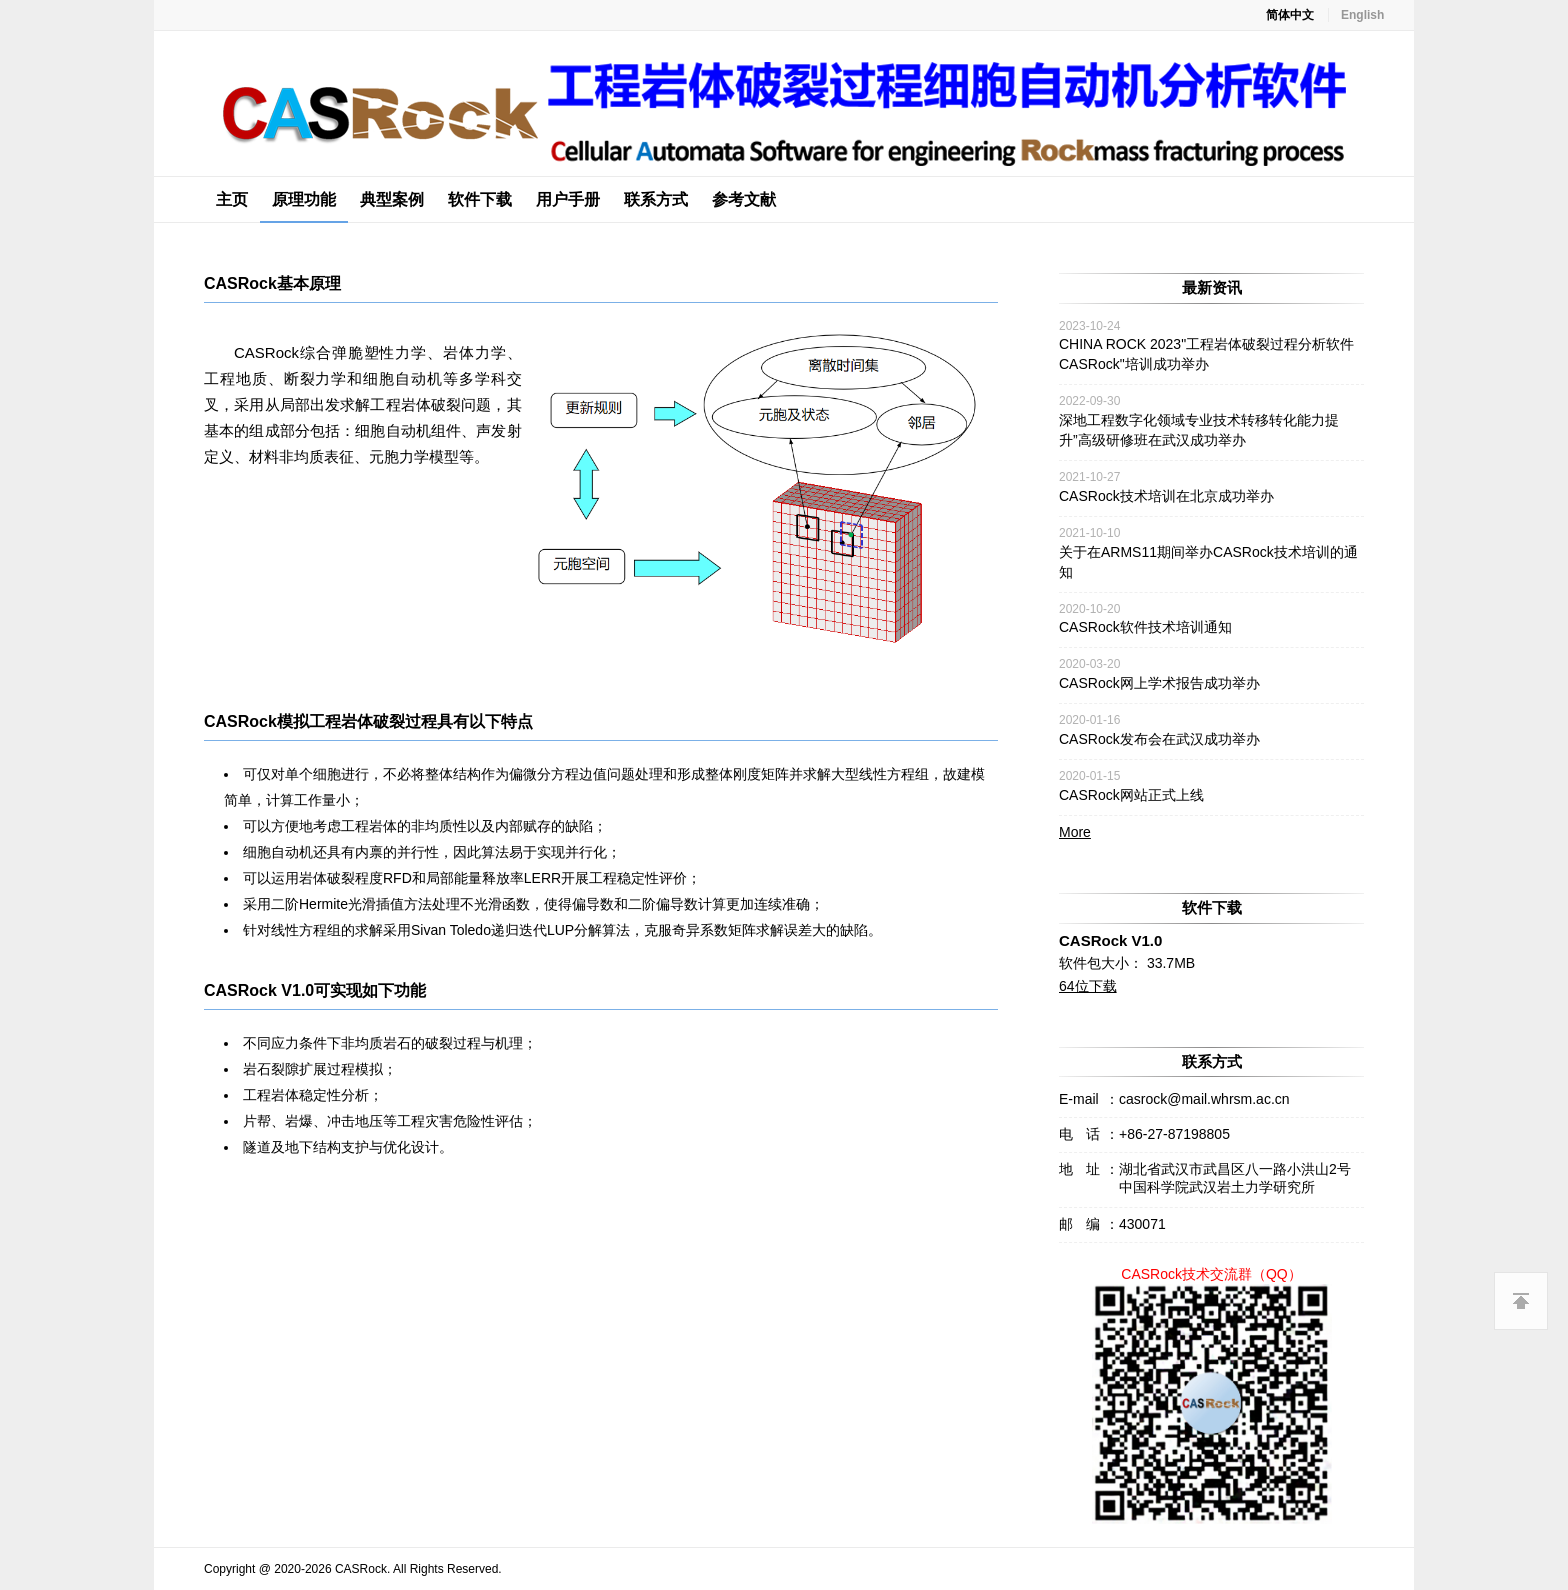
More (1075, 832)
